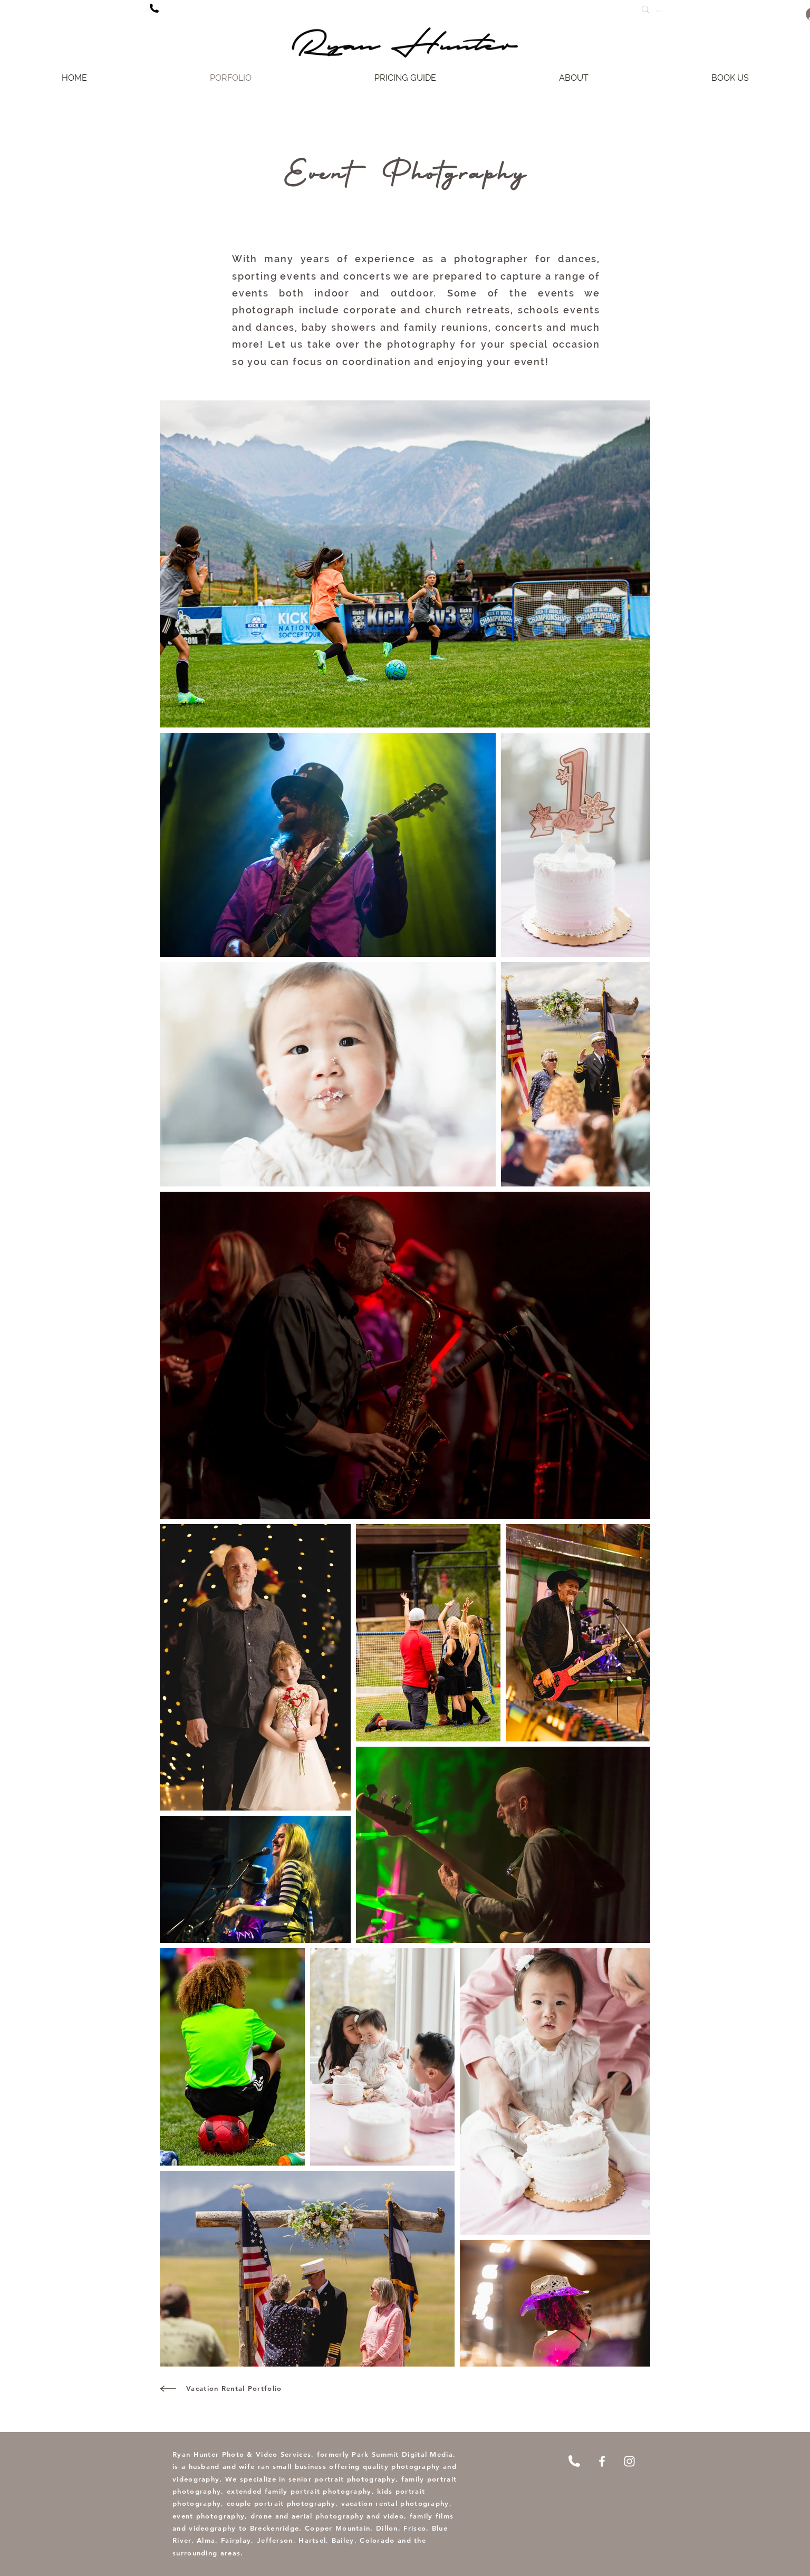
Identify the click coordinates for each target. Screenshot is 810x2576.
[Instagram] (629, 2461)
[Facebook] (602, 2461)
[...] (687, 9)
